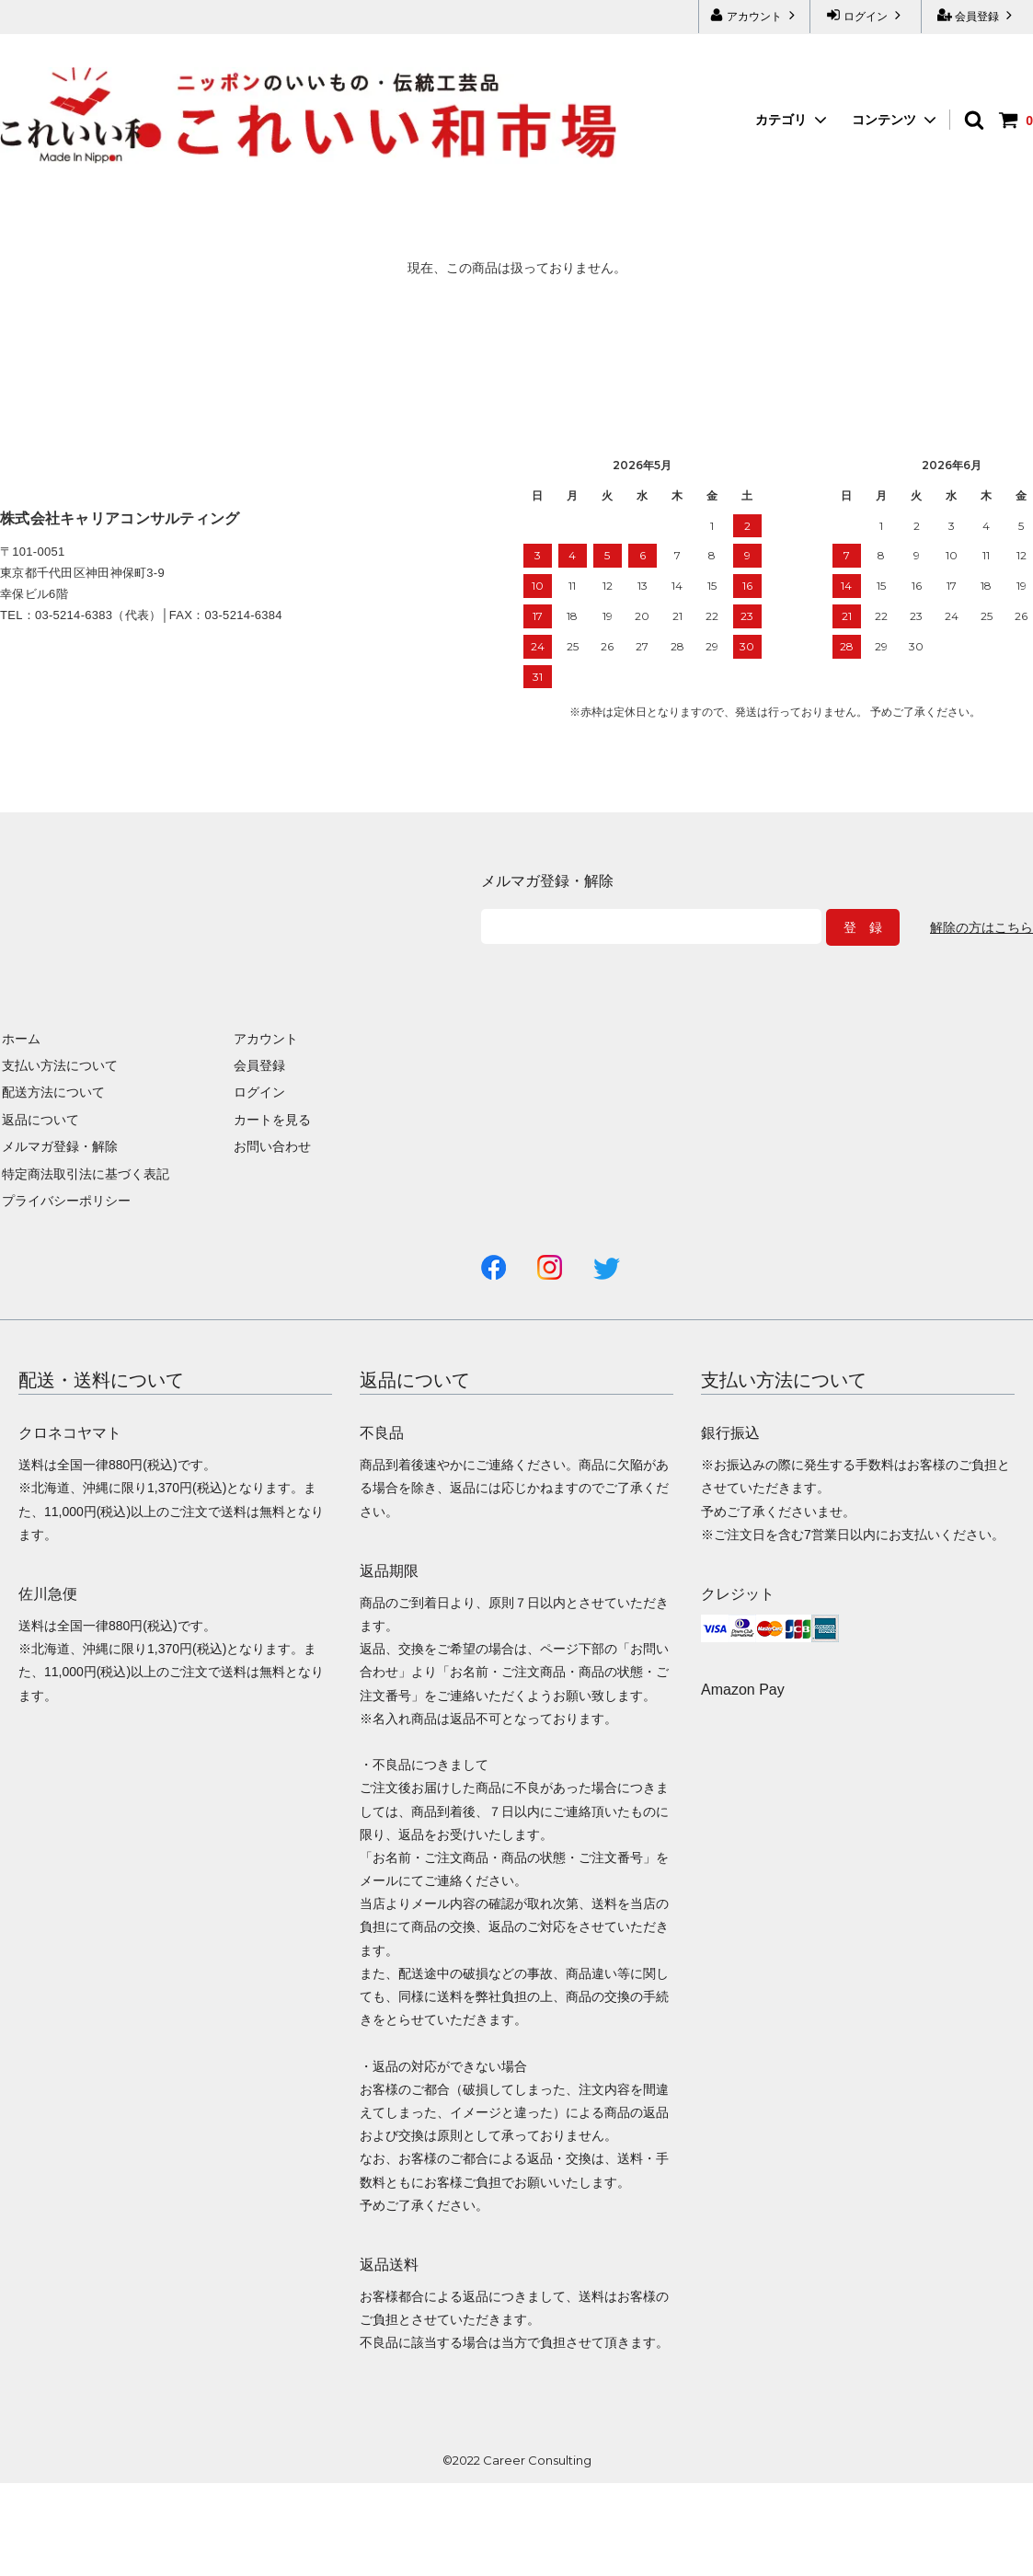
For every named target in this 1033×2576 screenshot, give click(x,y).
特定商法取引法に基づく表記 (83, 1173)
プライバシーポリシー (64, 1200)
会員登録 (977, 15)
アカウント (754, 15)
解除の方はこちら (981, 927)
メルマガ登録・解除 (58, 1146)
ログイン (866, 15)
